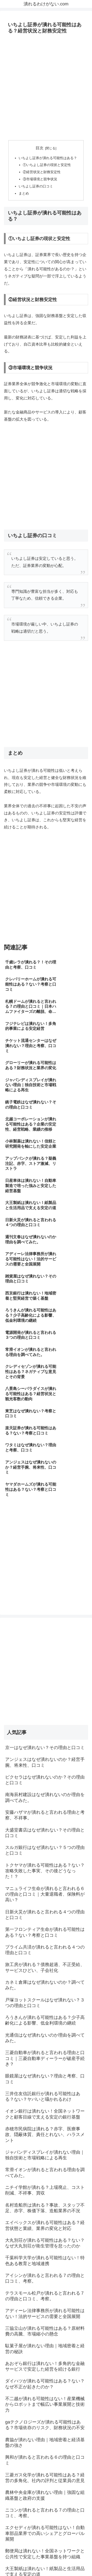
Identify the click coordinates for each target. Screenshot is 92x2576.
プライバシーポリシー (67, 2553)
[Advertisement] (46, 87)
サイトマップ (25, 2553)
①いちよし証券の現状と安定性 (47, 165)
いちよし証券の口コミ (36, 186)
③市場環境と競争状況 (40, 179)
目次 (39, 148)
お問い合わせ (46, 2560)
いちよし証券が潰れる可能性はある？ (48, 158)
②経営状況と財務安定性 (42, 172)
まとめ (24, 193)
